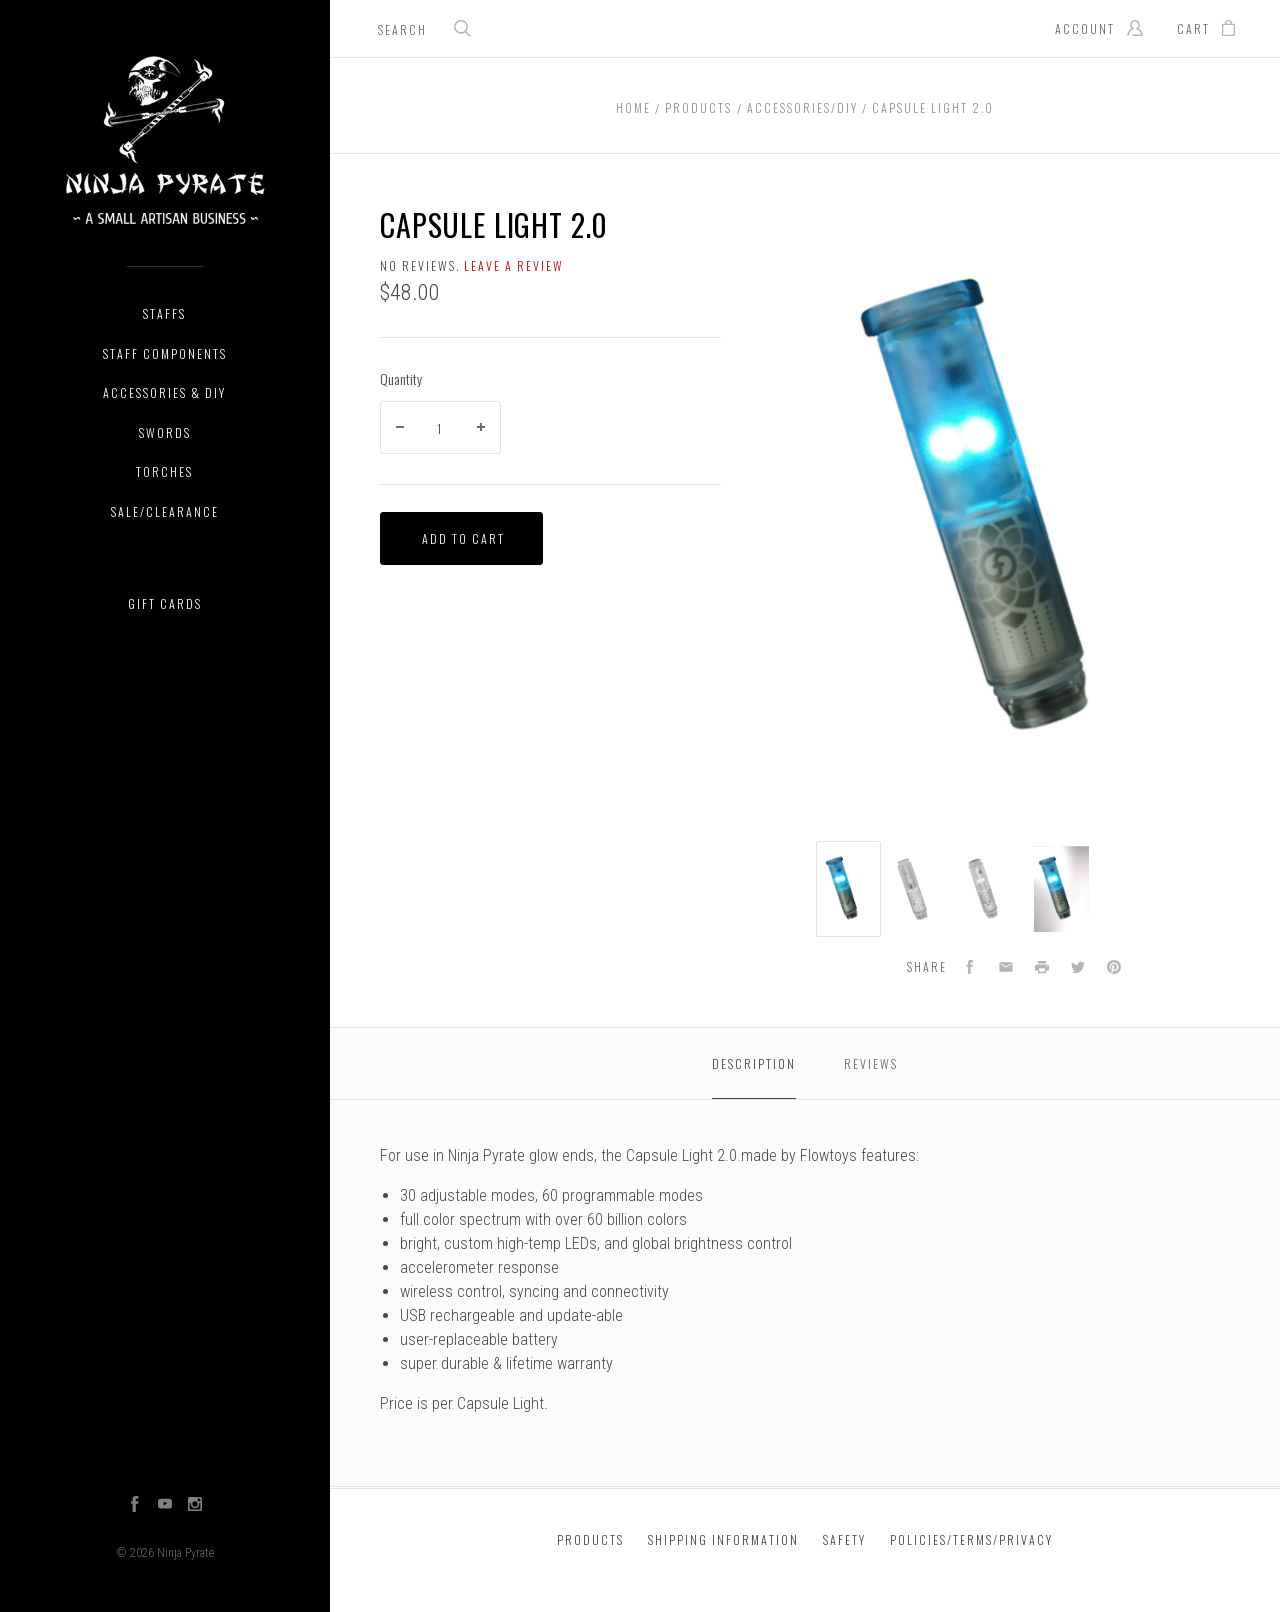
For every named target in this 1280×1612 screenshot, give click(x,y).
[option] (848, 889)
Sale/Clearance (165, 511)
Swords (165, 432)
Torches (164, 471)
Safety (844, 1539)
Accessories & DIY (164, 392)
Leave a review (514, 265)
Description (754, 1063)
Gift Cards (165, 603)
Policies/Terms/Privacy (971, 1539)
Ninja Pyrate (185, 1553)
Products (590, 1539)
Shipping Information (723, 1539)
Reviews (871, 1063)
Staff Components (165, 353)
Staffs (164, 313)
